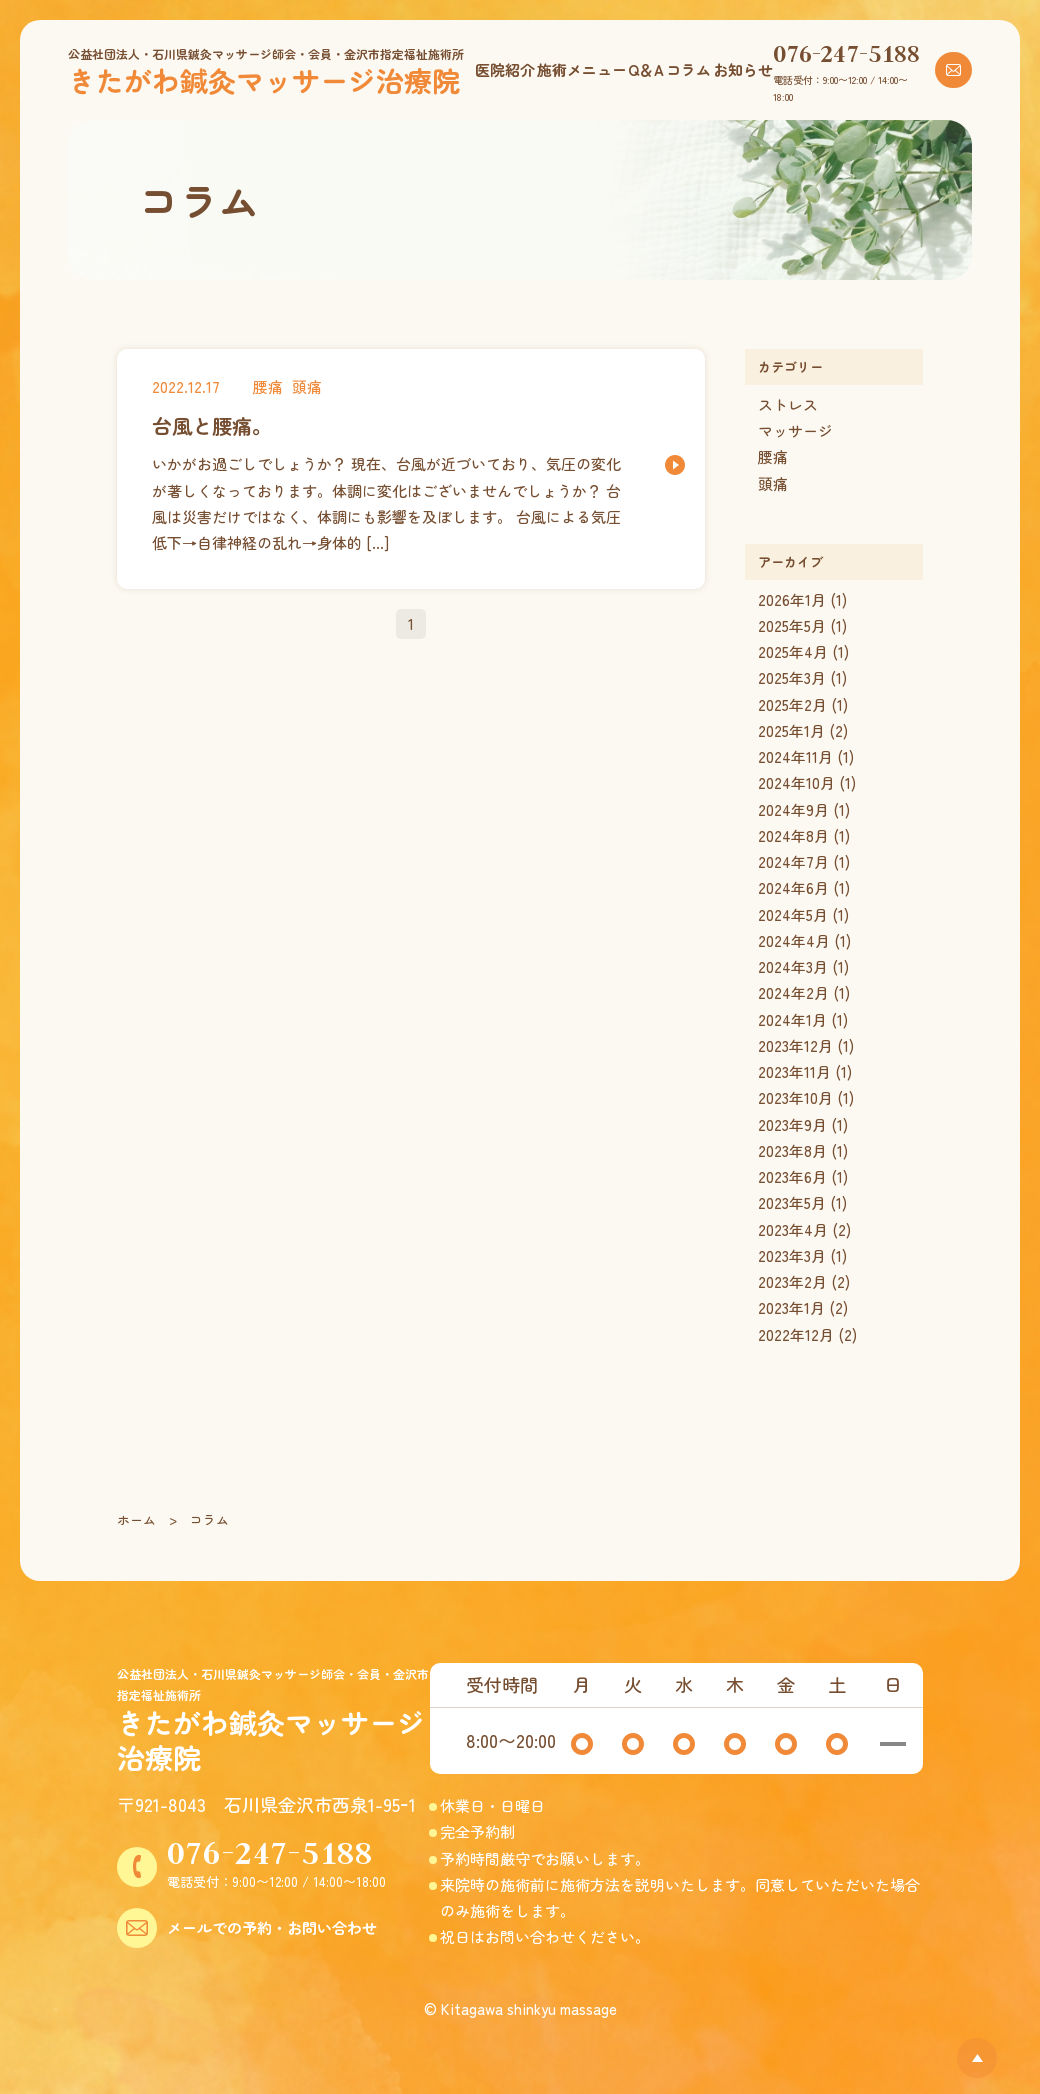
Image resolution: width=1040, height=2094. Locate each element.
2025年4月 (793, 651)
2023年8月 (792, 1150)
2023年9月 (792, 1124)
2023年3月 (792, 1255)
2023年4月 (793, 1229)
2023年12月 (795, 1045)
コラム (688, 69)
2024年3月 (793, 966)
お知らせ (743, 69)
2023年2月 (792, 1281)
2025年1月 (791, 730)
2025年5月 (792, 625)
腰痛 (773, 456)
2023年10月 (795, 1097)
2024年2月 (793, 992)
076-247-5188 (846, 53)
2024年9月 (793, 809)
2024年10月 (796, 782)
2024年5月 (793, 914)
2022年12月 (796, 1334)
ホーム (136, 1519)
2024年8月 (793, 835)
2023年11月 (794, 1071)
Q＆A (646, 69)
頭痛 (773, 483)
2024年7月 (793, 861)
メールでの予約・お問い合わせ (272, 1927)
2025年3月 (792, 677)
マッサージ (795, 430)
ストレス (788, 404)
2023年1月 (791, 1307)
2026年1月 (792, 599)
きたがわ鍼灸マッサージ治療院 (264, 80)
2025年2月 (792, 704)
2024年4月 (794, 940)
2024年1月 (792, 1019)
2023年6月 (792, 1176)
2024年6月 (793, 887)
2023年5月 (792, 1202)
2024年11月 (795, 756)
